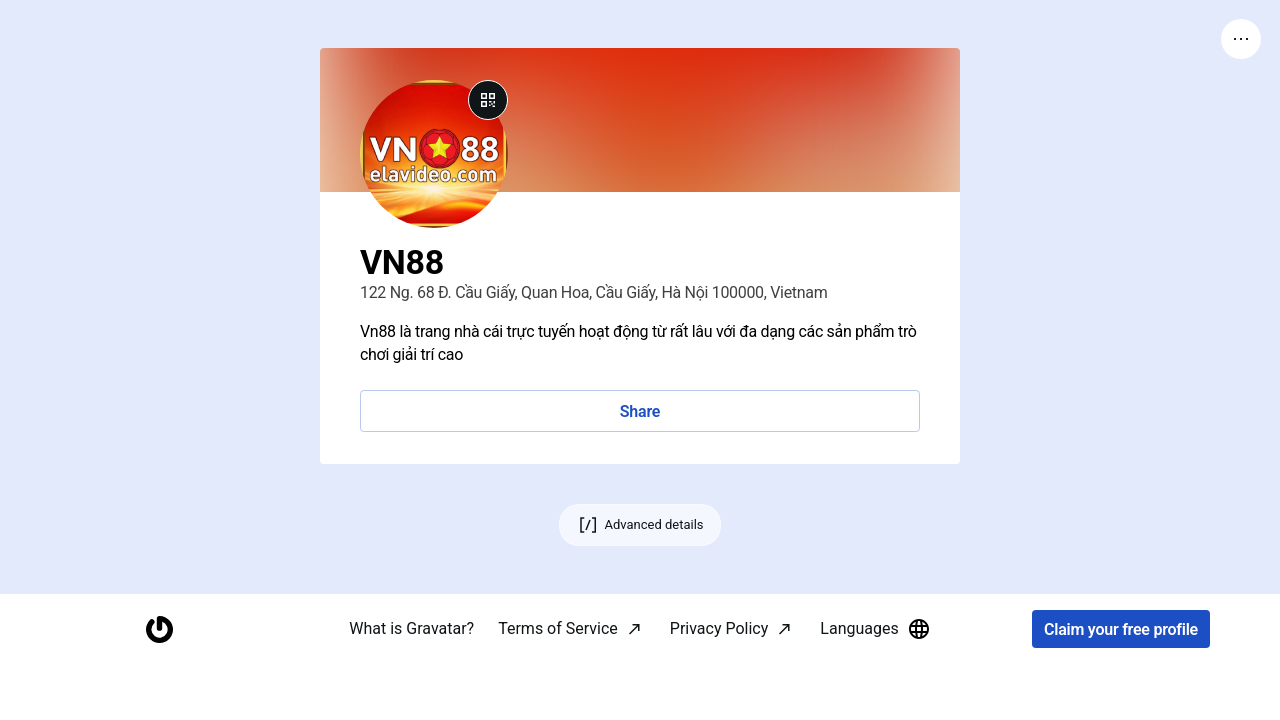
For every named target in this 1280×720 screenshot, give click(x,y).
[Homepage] (159, 685)
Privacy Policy (719, 684)
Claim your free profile (1121, 685)
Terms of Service (558, 684)
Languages (875, 685)
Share (640, 411)
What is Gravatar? (411, 684)
